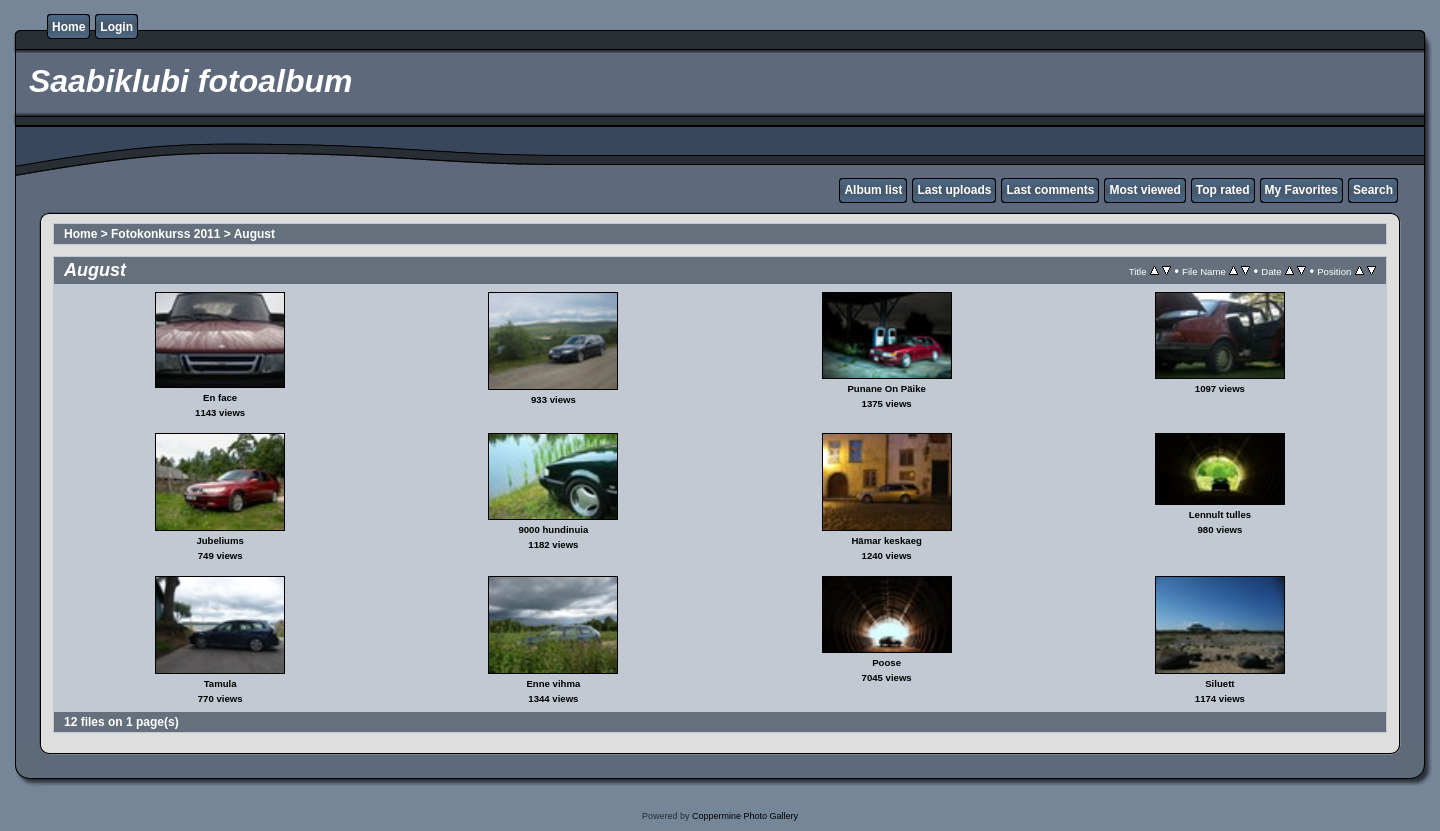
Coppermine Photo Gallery (745, 816)
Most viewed (1144, 190)
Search (1373, 190)
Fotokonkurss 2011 (165, 234)
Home (68, 27)
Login (116, 27)
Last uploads (954, 190)
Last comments (1050, 190)
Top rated (1223, 190)
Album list (873, 190)
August (254, 234)
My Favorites (1301, 190)
